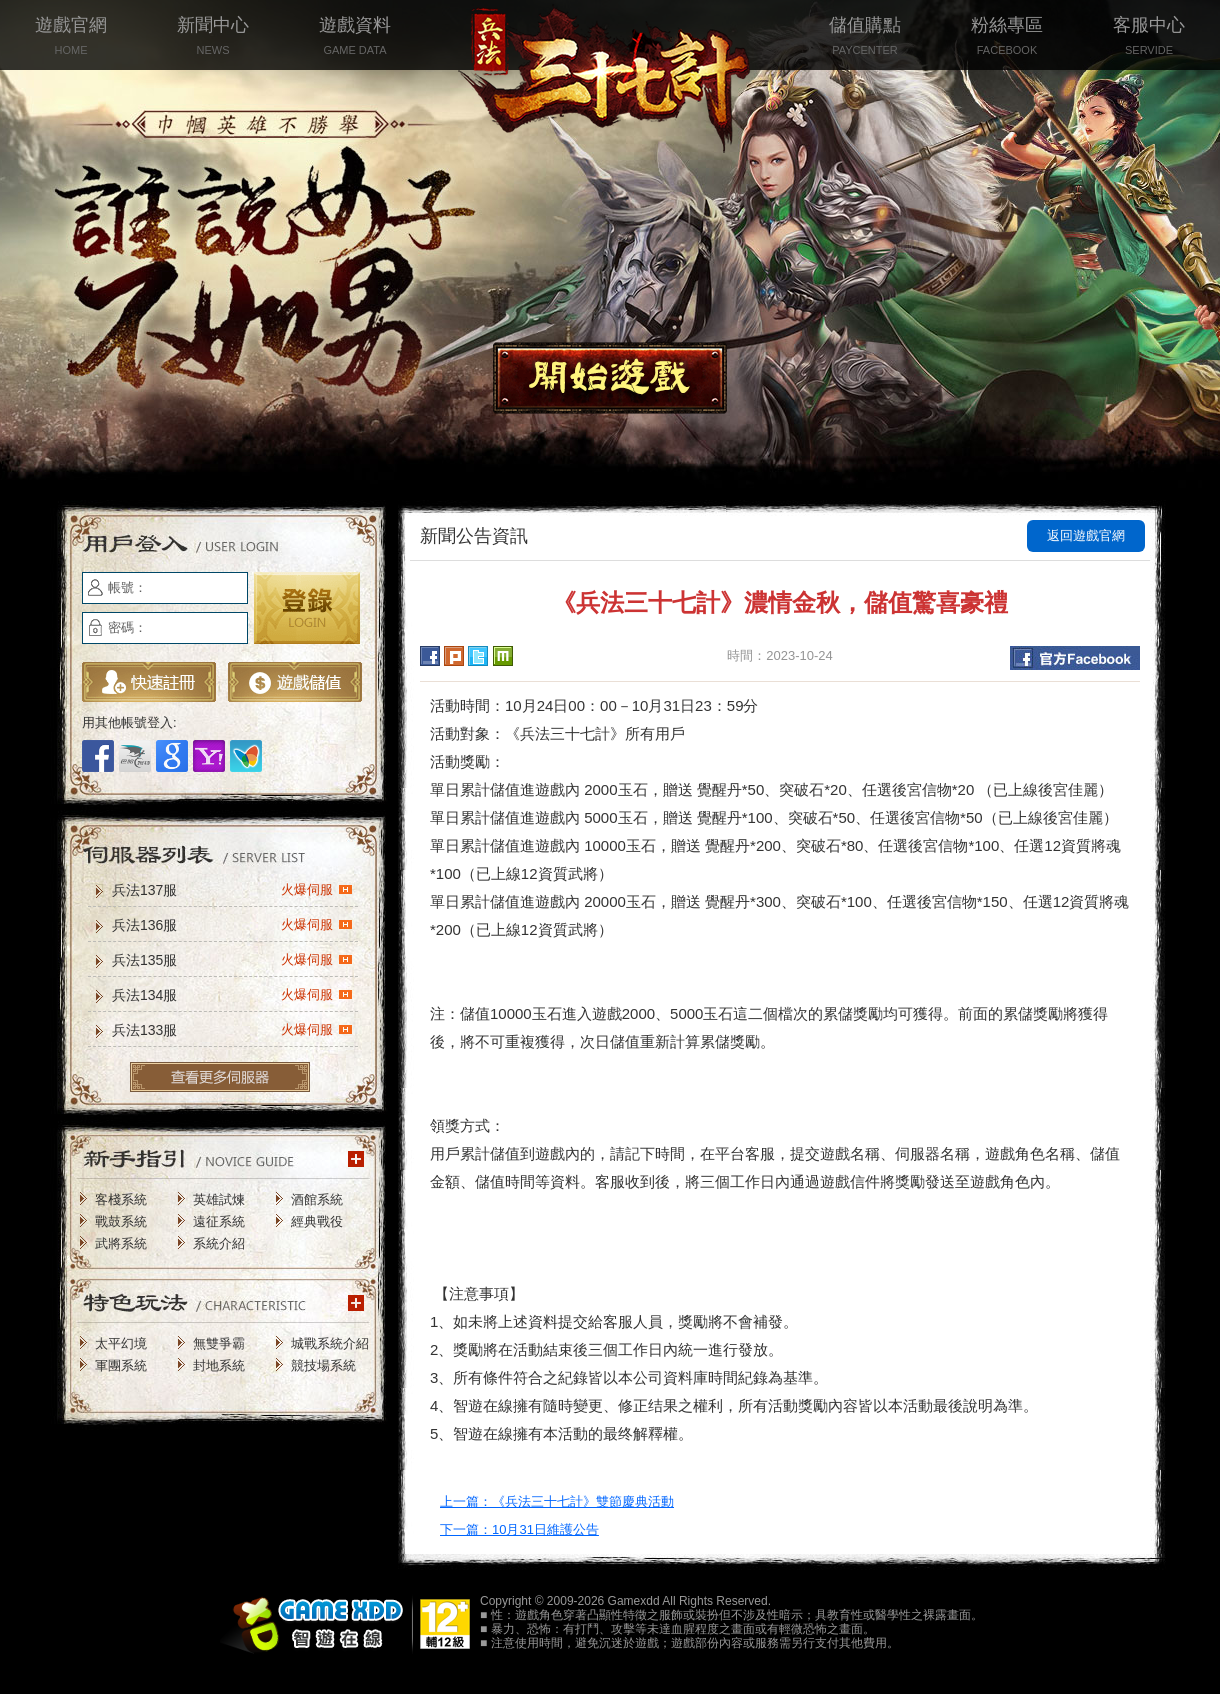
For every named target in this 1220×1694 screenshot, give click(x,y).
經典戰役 (317, 1221)
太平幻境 (121, 1343)
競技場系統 (323, 1365)
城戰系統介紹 (330, 1343)
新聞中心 (213, 37)
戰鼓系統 (121, 1221)
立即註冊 (149, 682)
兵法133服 (232, 1029)
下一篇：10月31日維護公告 (519, 1529)
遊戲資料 (355, 37)
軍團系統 (121, 1365)
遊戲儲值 (295, 682)
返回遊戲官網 (1086, 535)
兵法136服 (232, 924)
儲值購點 (865, 37)
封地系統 (219, 1365)
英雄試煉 (219, 1199)
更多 (220, 1077)
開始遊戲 (610, 378)
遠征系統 (219, 1221)
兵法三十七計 (610, 80)
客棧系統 (121, 1199)
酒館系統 (317, 1199)
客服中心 (1149, 37)
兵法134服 (232, 994)
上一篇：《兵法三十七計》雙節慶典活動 (557, 1501)
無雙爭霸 (219, 1343)
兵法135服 (232, 959)
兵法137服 (232, 889)
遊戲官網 (71, 37)
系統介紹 (219, 1243)
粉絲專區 (1007, 37)
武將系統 (121, 1243)
